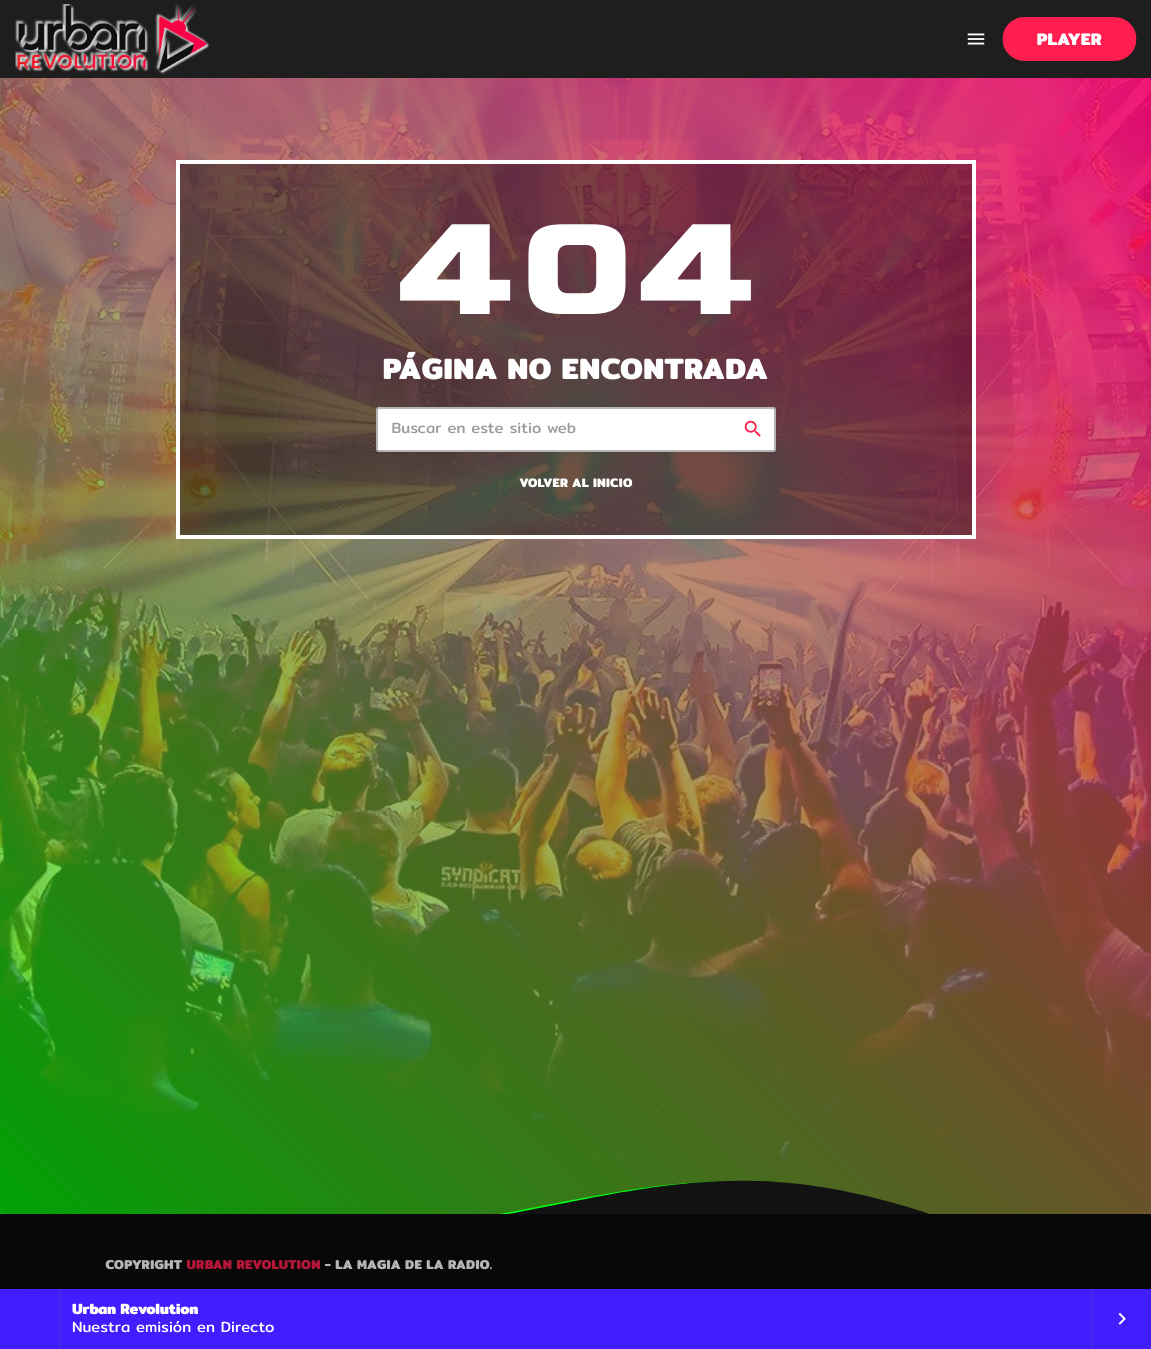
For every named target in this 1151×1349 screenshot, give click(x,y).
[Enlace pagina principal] (112, 39)
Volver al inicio (575, 483)
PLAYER (1069, 39)
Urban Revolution (253, 1265)
